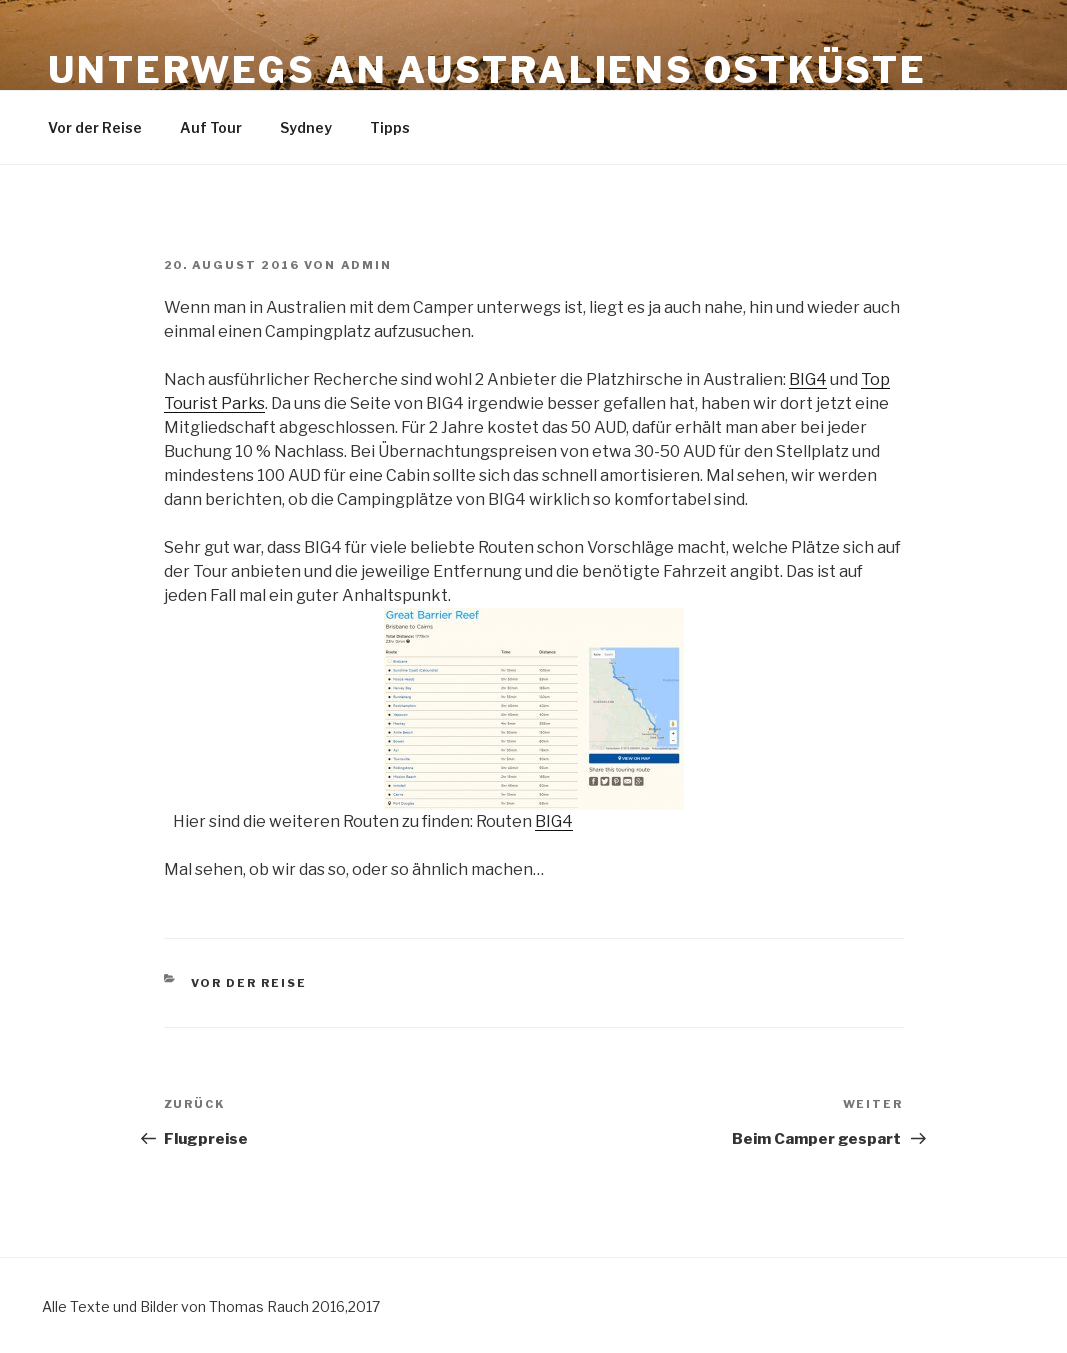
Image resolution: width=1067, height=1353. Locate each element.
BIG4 (808, 379)
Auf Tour (211, 127)
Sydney (306, 127)
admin (367, 265)
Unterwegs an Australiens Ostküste (487, 70)
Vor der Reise (95, 127)
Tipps (390, 127)
